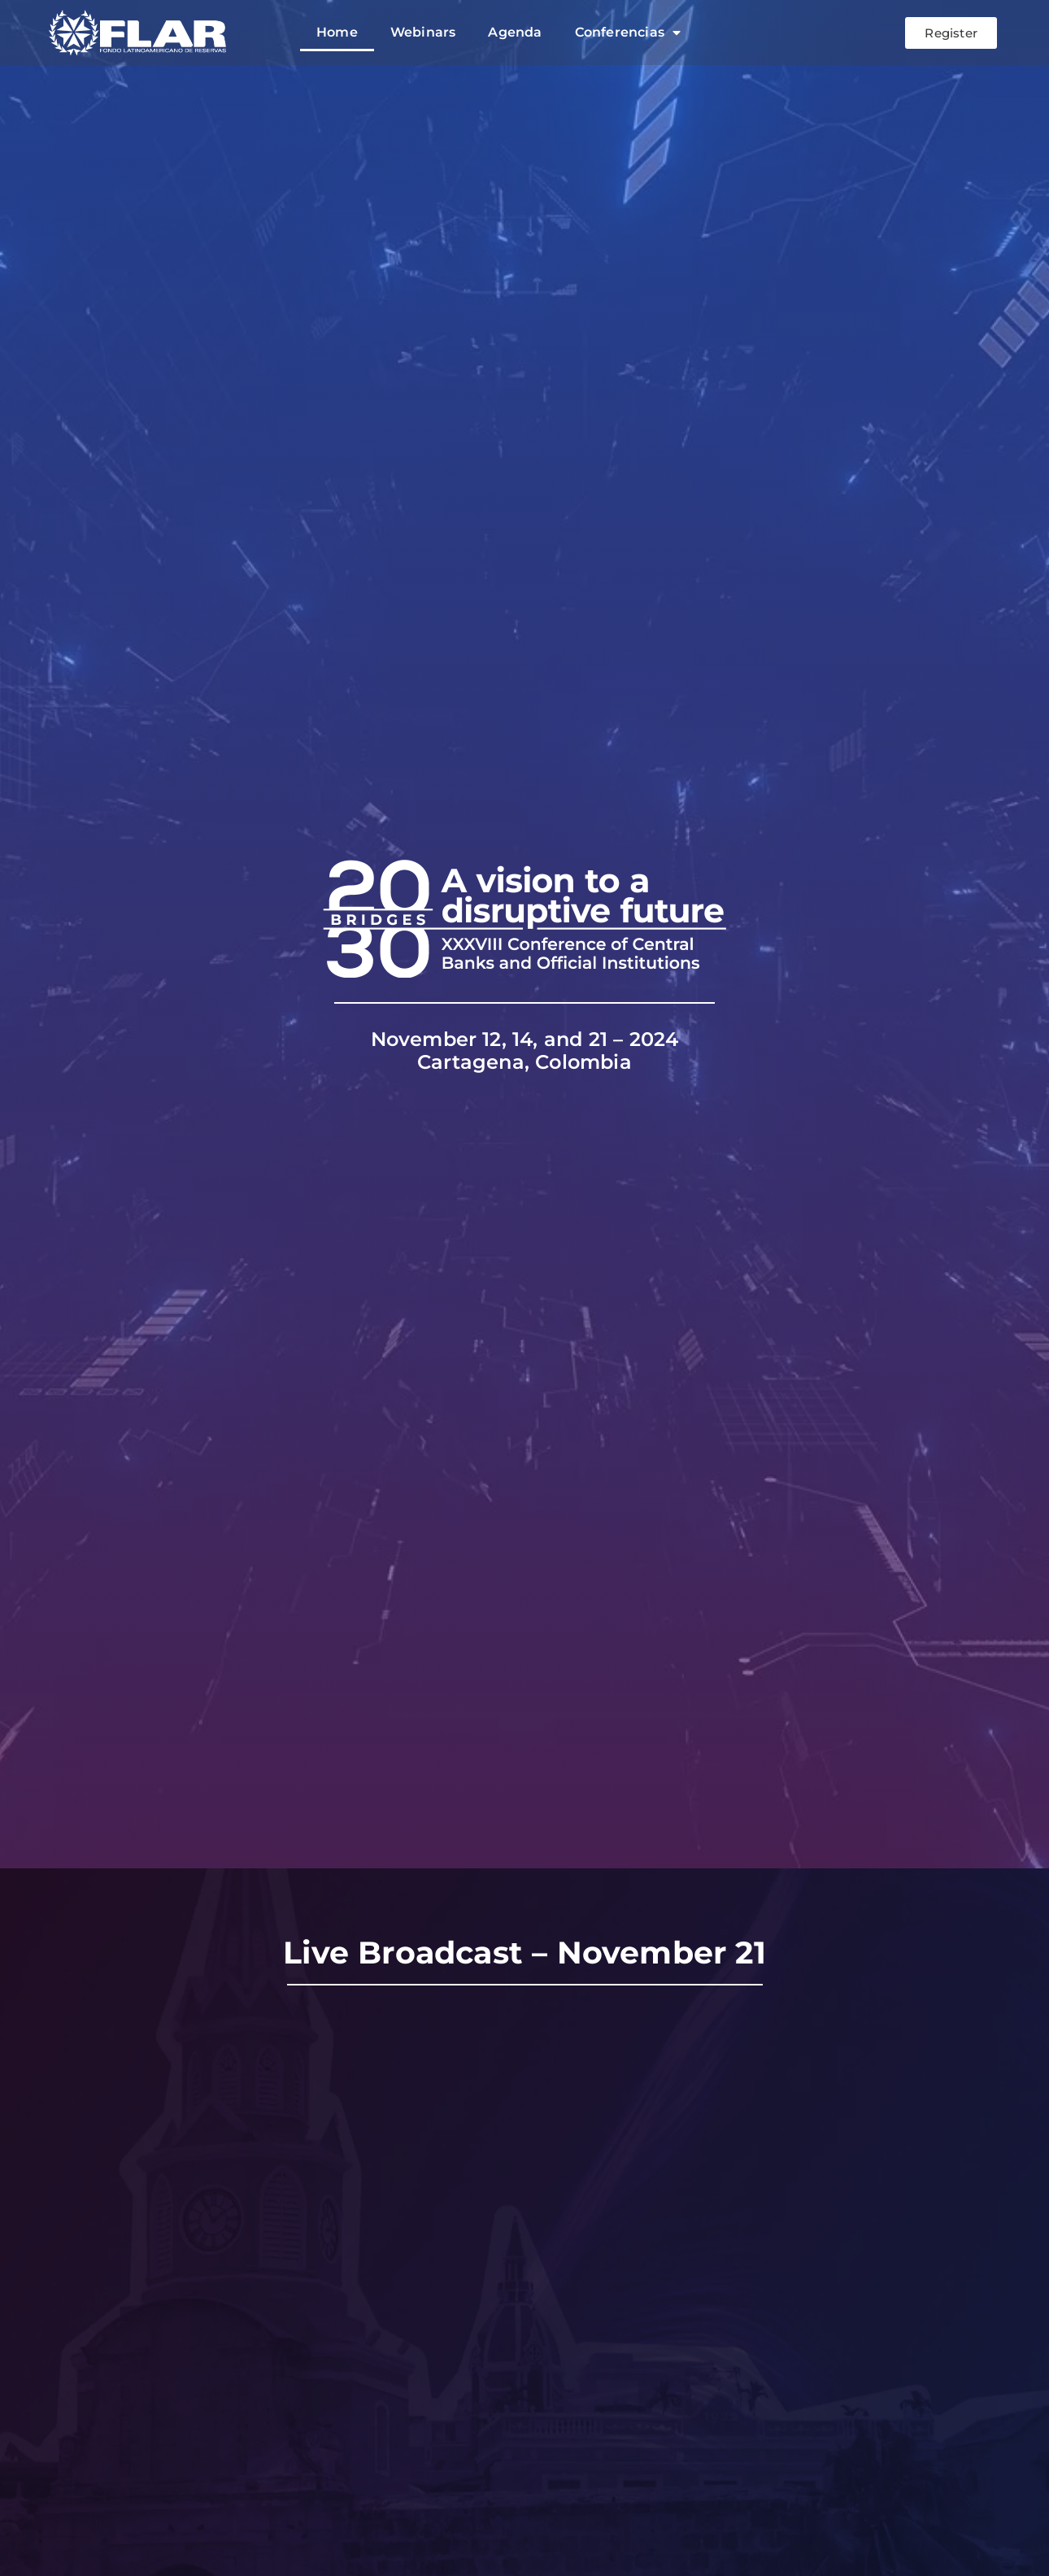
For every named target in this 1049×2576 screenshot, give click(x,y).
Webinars (423, 32)
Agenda (515, 32)
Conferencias (628, 32)
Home (337, 32)
